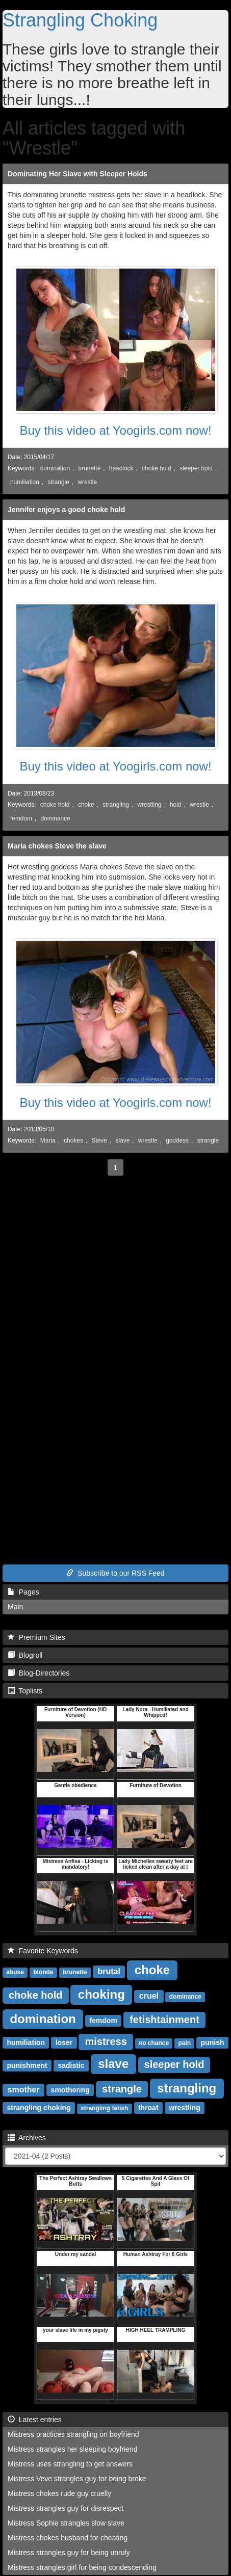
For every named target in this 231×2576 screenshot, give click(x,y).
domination (55, 468)
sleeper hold (196, 468)
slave (122, 1140)
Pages (23, 1592)
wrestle (87, 482)
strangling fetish (104, 2108)
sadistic (71, 2065)
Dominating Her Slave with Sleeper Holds (77, 174)
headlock (121, 468)
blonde (43, 1972)
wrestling (149, 804)
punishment (27, 2065)
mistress (105, 2041)
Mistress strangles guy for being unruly (69, 2552)
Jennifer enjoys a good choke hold (66, 510)
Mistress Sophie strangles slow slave (66, 2523)
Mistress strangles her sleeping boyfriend (72, 2449)
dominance (55, 818)
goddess (177, 1140)
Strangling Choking (80, 20)
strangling (115, 804)
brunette (90, 468)
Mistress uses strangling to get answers (70, 2464)
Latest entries (35, 2419)
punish (212, 2042)
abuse (15, 1972)
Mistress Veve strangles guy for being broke (77, 2479)
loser (64, 2042)
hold (175, 804)
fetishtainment (164, 2019)
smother (24, 2089)
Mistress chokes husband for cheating (67, 2538)
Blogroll (25, 1655)
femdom (21, 818)
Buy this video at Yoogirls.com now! (115, 430)
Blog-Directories (38, 1673)
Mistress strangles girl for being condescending (82, 2567)
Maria (48, 1140)
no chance (154, 2043)
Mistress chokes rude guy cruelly (59, 2493)
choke (86, 804)
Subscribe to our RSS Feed (115, 1573)
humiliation (24, 482)
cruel (149, 1995)
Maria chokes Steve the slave (57, 846)
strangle (58, 482)
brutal (108, 1971)
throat (148, 2108)
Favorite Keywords (43, 1951)
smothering (70, 2090)
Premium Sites (36, 1637)
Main (15, 1607)
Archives (27, 2138)
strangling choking (38, 2108)
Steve (99, 1140)
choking (101, 1994)
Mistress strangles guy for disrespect (65, 2508)
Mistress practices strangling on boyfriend (73, 2434)
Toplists (25, 1691)
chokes (73, 1140)
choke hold (156, 468)
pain (184, 2043)
